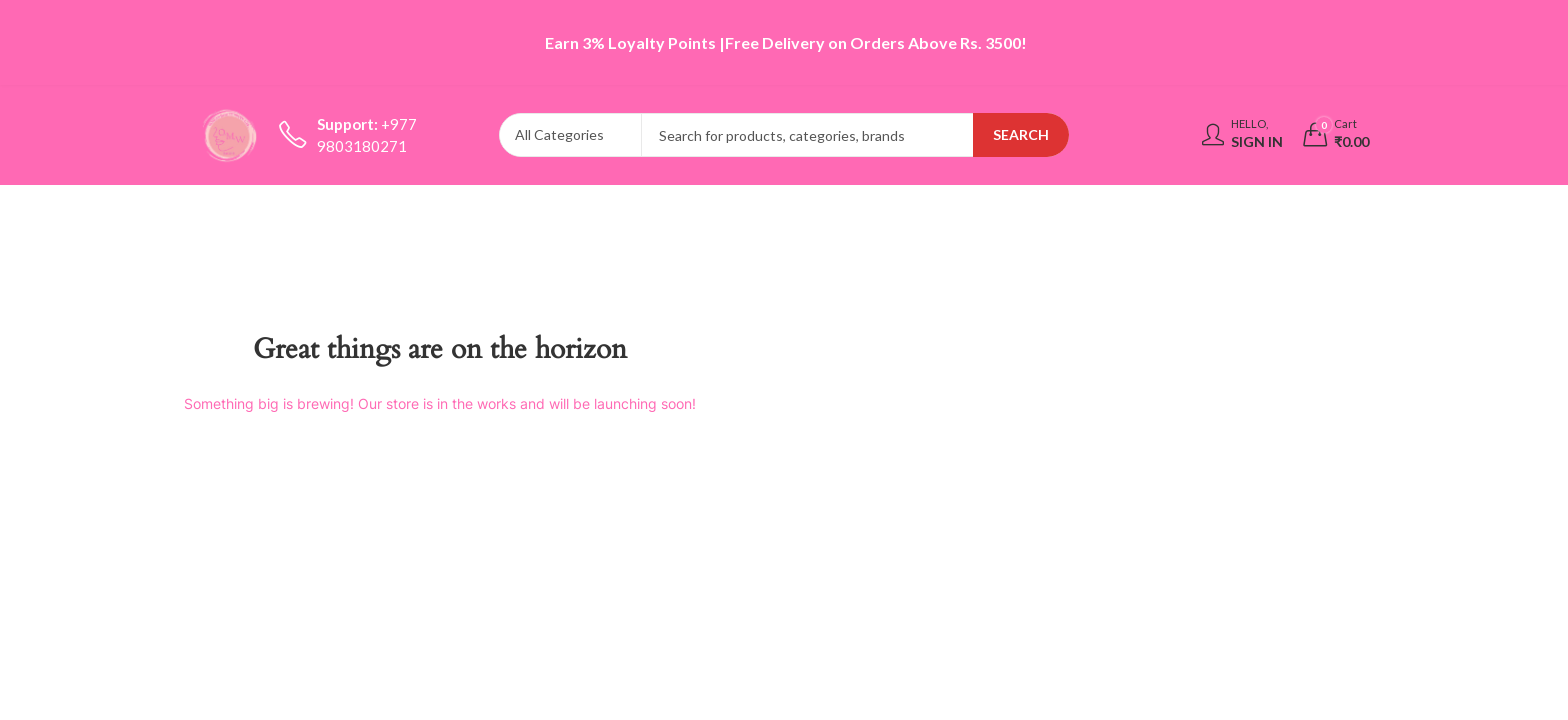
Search (1021, 134)
